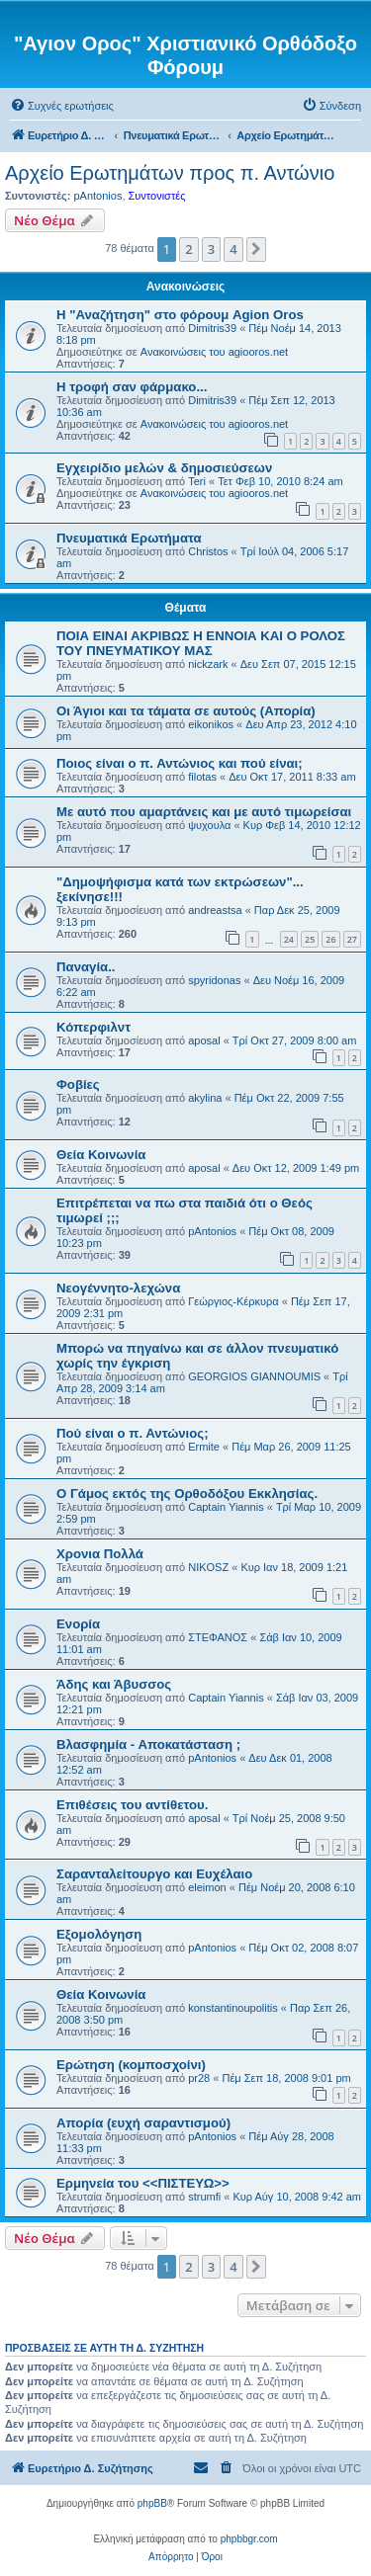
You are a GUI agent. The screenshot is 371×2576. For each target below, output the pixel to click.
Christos (208, 551)
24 (289, 939)
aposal (204, 1040)
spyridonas (214, 980)
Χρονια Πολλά (99, 1553)
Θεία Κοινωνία (100, 1154)
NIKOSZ (208, 1567)
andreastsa (214, 910)
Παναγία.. (86, 966)
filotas (202, 777)
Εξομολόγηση (98, 1934)
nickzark (208, 664)
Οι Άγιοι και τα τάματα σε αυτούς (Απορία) (186, 711)
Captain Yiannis (225, 1507)
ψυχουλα (209, 825)
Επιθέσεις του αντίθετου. (132, 1804)
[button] (256, 249)
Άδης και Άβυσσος (113, 1684)
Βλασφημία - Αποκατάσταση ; (148, 1744)
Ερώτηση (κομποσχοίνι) (131, 2064)
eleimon (207, 1887)
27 (352, 939)
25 (310, 939)
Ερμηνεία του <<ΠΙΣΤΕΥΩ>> (143, 2183)
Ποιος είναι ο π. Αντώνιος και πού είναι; (179, 763)
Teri (197, 481)
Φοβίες (78, 1084)
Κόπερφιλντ (93, 1027)
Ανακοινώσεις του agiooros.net (214, 352)
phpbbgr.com (249, 2539)
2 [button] (188, 249)
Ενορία (78, 1624)
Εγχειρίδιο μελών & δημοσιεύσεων (164, 467)
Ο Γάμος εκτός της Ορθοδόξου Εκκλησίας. (187, 1493)
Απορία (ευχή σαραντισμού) (143, 2123)
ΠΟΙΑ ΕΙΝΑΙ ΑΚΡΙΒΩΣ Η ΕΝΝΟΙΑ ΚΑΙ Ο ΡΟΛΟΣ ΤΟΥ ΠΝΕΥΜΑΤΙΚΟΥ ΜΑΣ (200, 643)
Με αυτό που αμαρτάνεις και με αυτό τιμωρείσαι (203, 811)
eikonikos (210, 724)
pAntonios (97, 196)
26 (330, 939)
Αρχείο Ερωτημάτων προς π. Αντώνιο (169, 173)
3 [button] (211, 249)
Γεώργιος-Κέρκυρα (233, 1301)
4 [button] (233, 249)
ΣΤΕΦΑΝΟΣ (217, 1637)
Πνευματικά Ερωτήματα (129, 538)
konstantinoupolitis (233, 2008)
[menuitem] (62, 106)
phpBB (152, 2503)
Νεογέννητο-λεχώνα (118, 1288)
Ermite (204, 1447)
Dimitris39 (212, 328)
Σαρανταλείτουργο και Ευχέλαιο (154, 1874)
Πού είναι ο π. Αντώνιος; (132, 1433)
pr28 (199, 2078)
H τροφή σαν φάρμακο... (131, 386)
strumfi (204, 2196)
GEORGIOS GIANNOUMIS (254, 1376)
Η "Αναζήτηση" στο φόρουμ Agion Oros (180, 314)
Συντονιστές (157, 196)
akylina (205, 1098)
